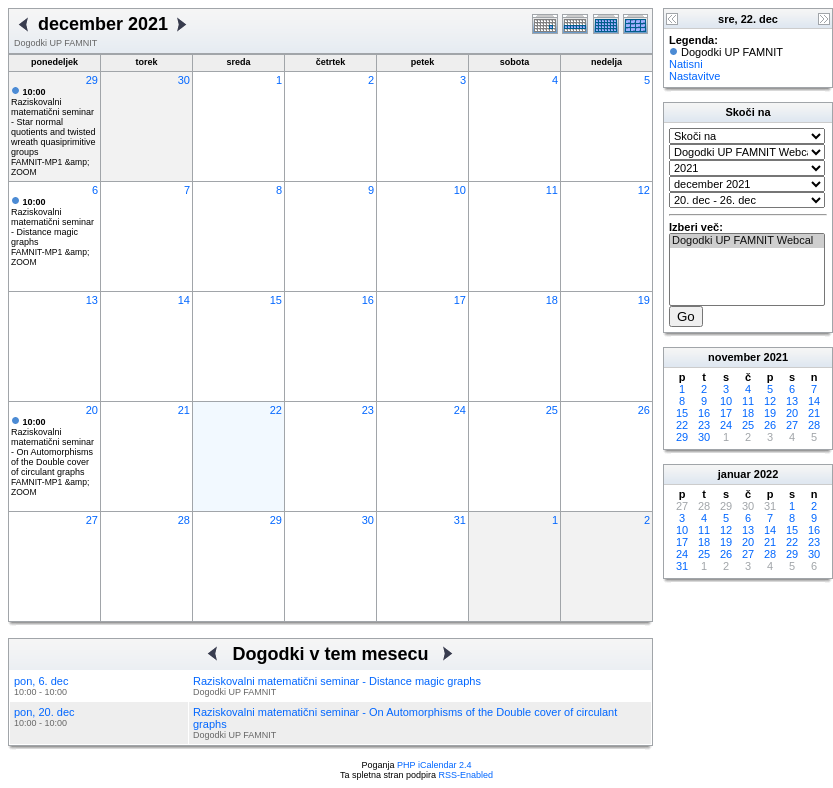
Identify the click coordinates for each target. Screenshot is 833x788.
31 (460, 520)
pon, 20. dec (44, 712)
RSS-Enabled (466, 775)
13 (92, 300)
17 (460, 300)
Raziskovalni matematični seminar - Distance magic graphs (52, 222)
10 (460, 190)
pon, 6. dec (41, 681)
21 (184, 410)
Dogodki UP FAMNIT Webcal (747, 241)
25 (552, 410)
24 (460, 410)
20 (92, 410)
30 (184, 80)
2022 (766, 474)
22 (276, 410)
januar (734, 474)
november (734, 357)
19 (644, 300)
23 (368, 410)
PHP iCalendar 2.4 (434, 765)
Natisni (686, 64)
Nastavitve (694, 76)
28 (184, 520)
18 (552, 300)
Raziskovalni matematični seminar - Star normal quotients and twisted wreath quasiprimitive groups (53, 122)
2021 (776, 357)
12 (644, 190)
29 (92, 80)
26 (644, 410)
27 (92, 520)
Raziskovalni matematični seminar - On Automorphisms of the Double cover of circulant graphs (52, 447)
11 (552, 190)
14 (184, 300)
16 (368, 300)
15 (276, 300)
